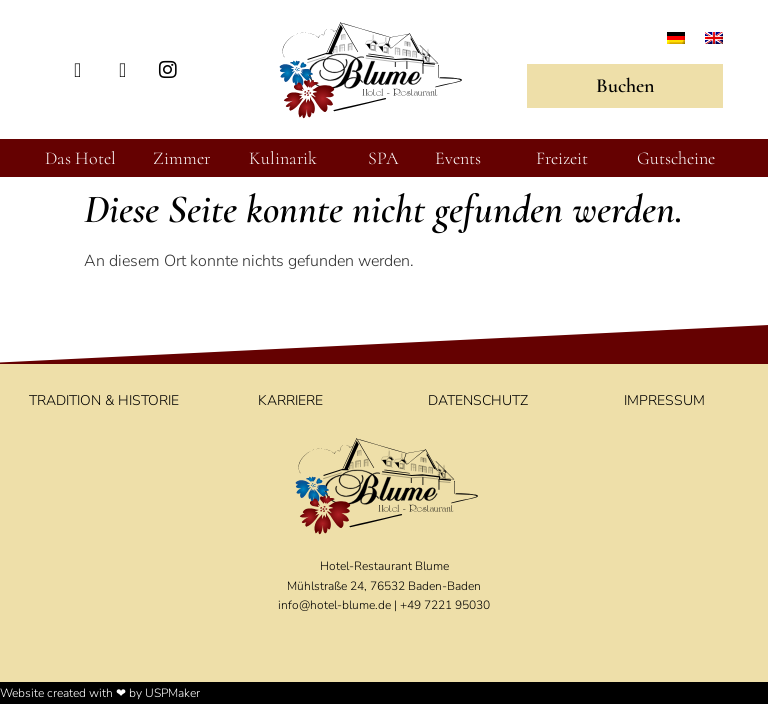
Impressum (664, 400)
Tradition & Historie (104, 400)
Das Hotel (80, 158)
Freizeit (562, 158)
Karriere (290, 400)
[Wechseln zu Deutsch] (676, 37)
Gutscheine (676, 158)
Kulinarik (283, 158)
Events (458, 158)
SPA (383, 158)
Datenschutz (478, 400)
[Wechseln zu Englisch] (714, 37)
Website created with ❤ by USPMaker (100, 693)
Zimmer (181, 158)
